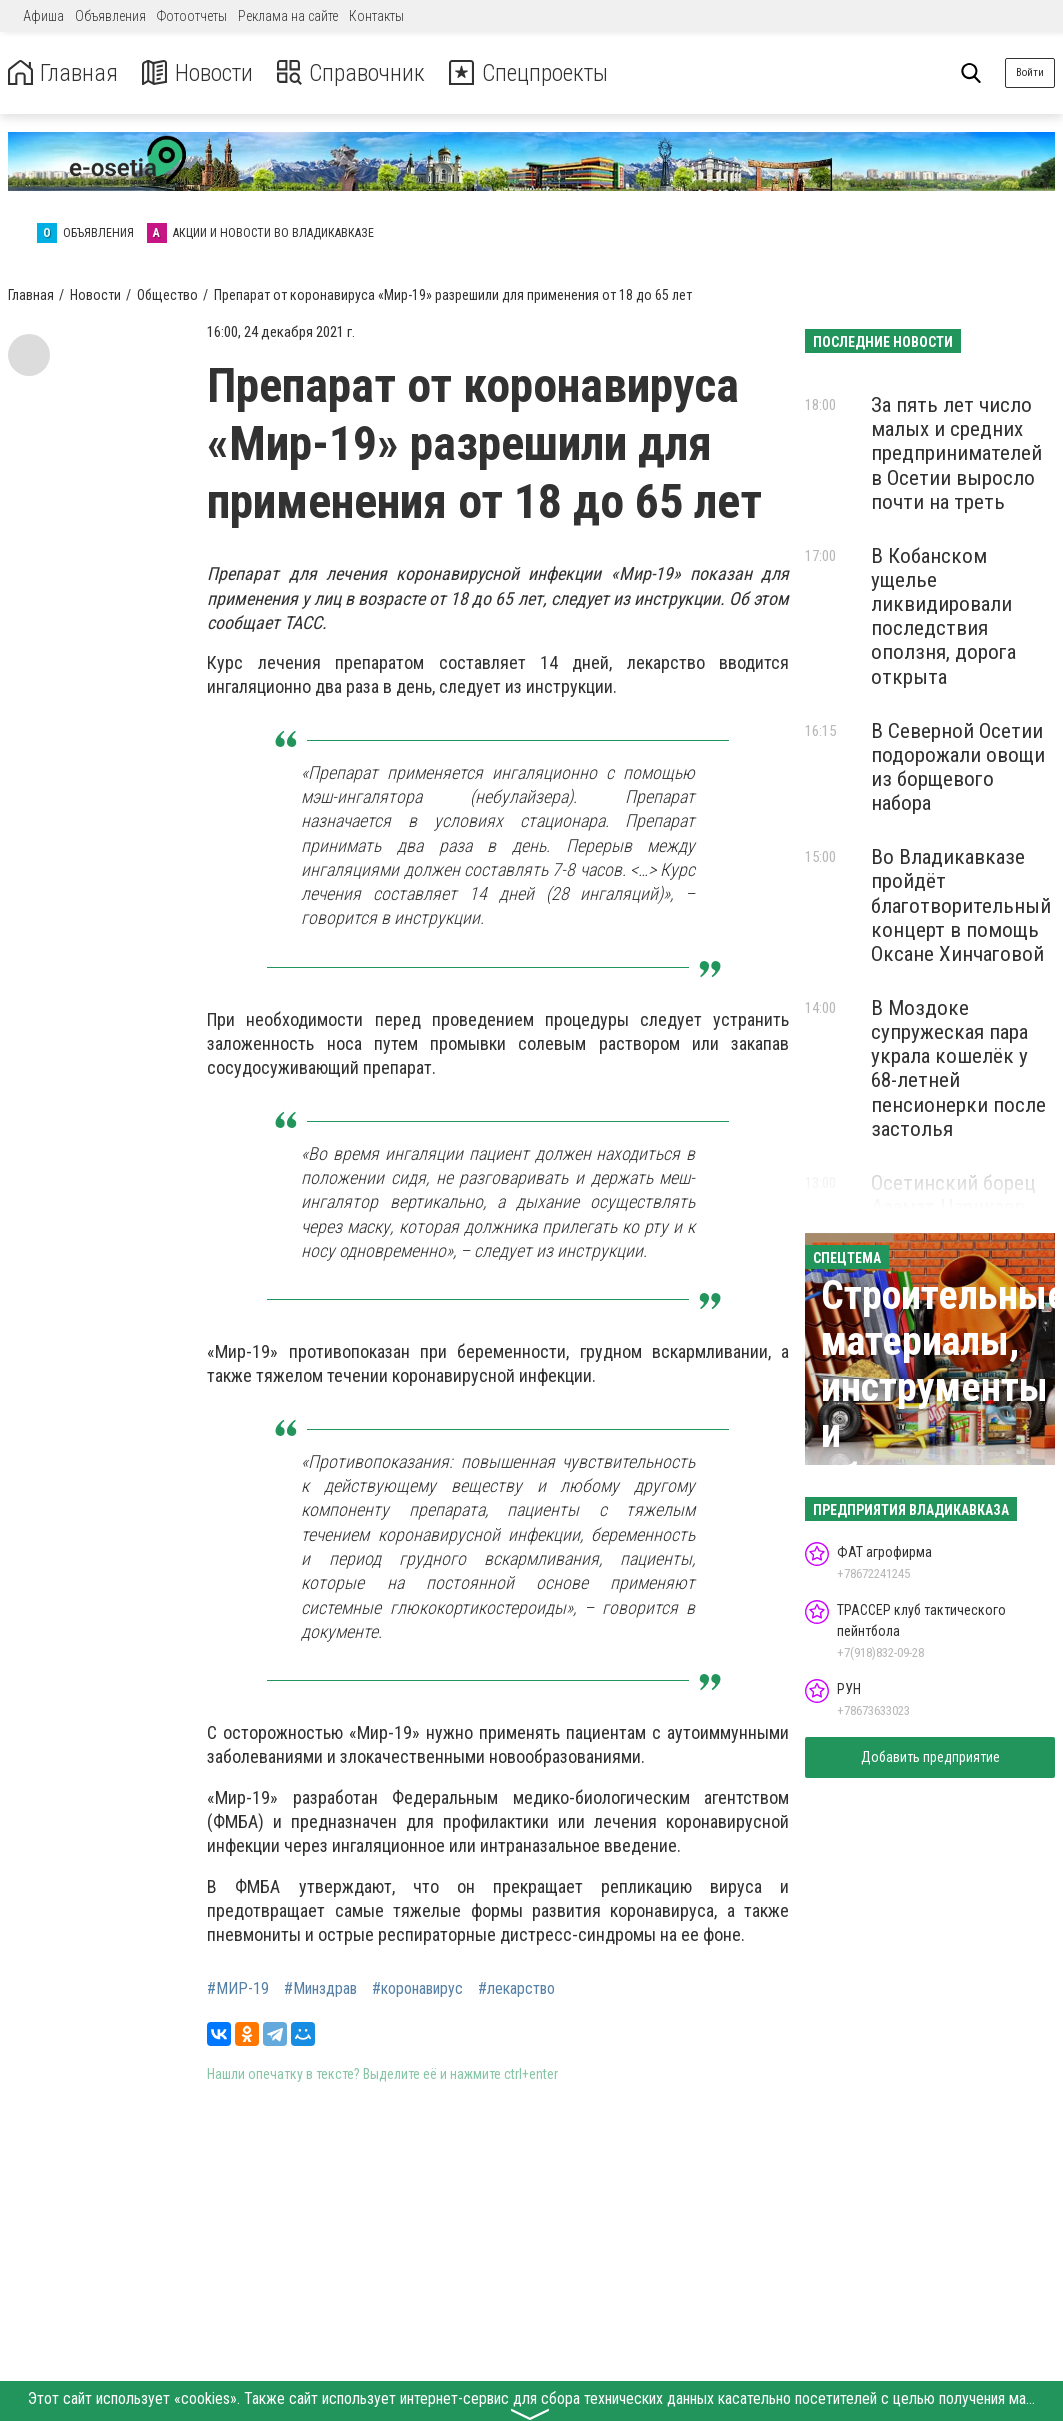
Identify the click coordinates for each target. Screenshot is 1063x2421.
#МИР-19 (238, 1989)
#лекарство (516, 1989)
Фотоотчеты (192, 16)
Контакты (376, 16)
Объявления (110, 16)
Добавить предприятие (930, 1757)
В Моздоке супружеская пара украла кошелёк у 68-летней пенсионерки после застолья (958, 1068)
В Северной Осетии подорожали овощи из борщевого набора (958, 767)
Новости (198, 73)
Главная (63, 73)
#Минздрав (320, 1989)
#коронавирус (417, 1989)
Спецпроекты (534, 73)
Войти (1030, 72)
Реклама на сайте (288, 16)
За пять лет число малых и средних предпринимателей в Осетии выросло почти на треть (956, 453)
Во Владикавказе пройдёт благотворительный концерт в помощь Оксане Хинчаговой (961, 905)
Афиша (43, 16)
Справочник (353, 73)
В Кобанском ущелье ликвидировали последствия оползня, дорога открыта (943, 616)
